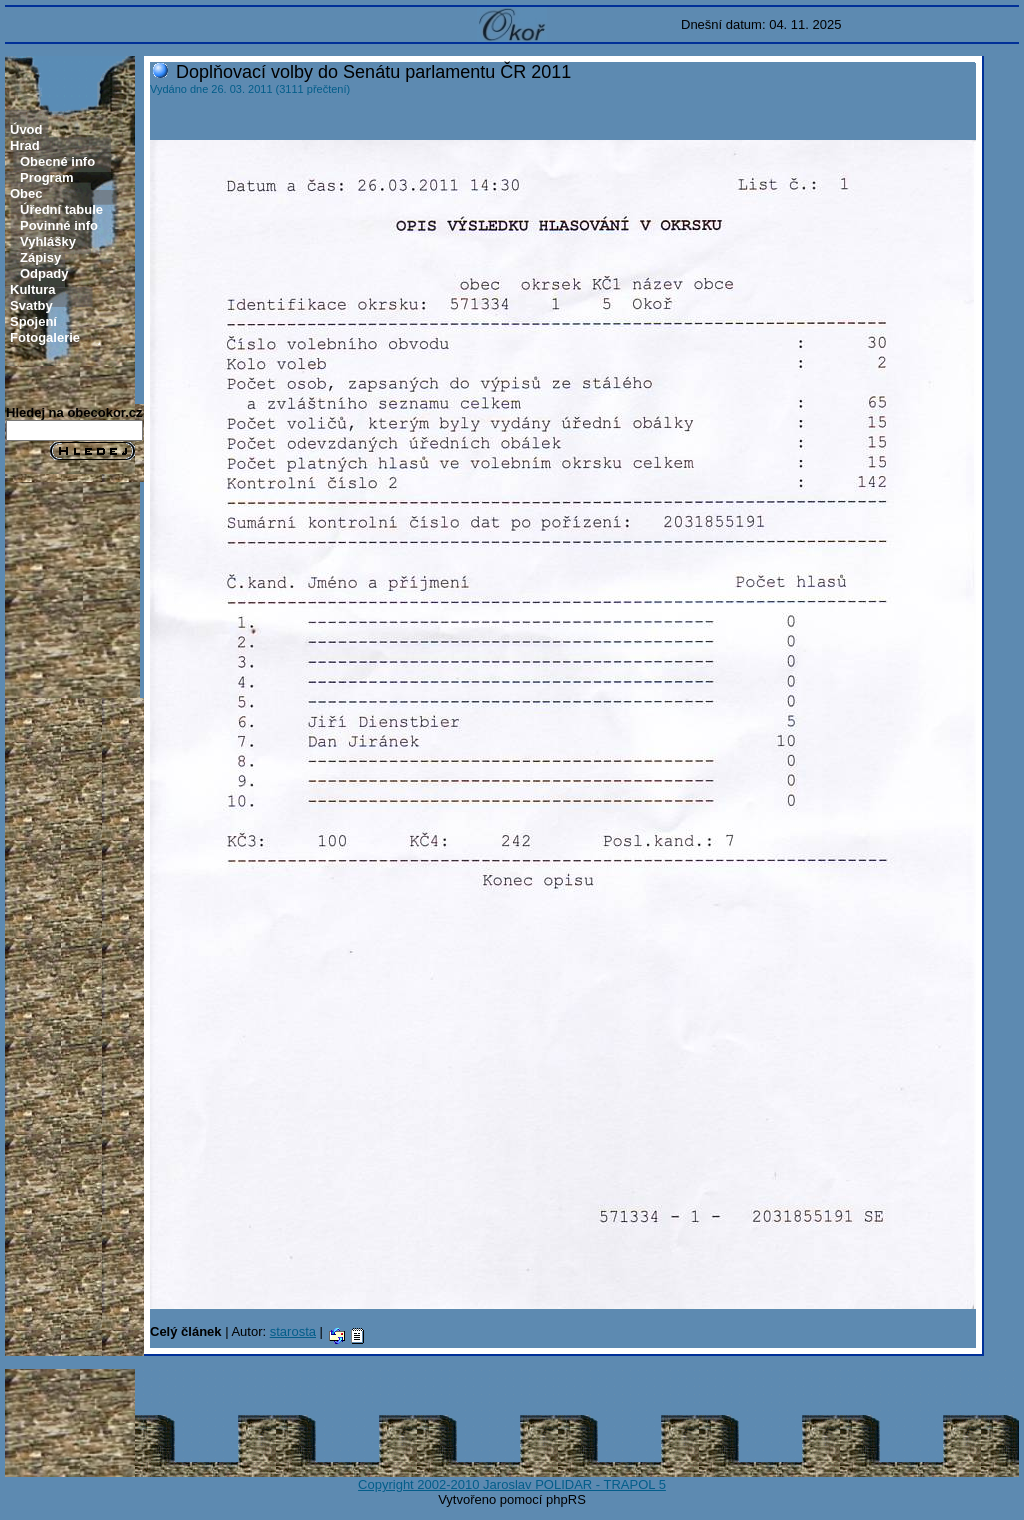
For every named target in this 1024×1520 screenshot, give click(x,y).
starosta (293, 1331)
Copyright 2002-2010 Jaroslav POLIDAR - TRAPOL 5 (512, 1484)
